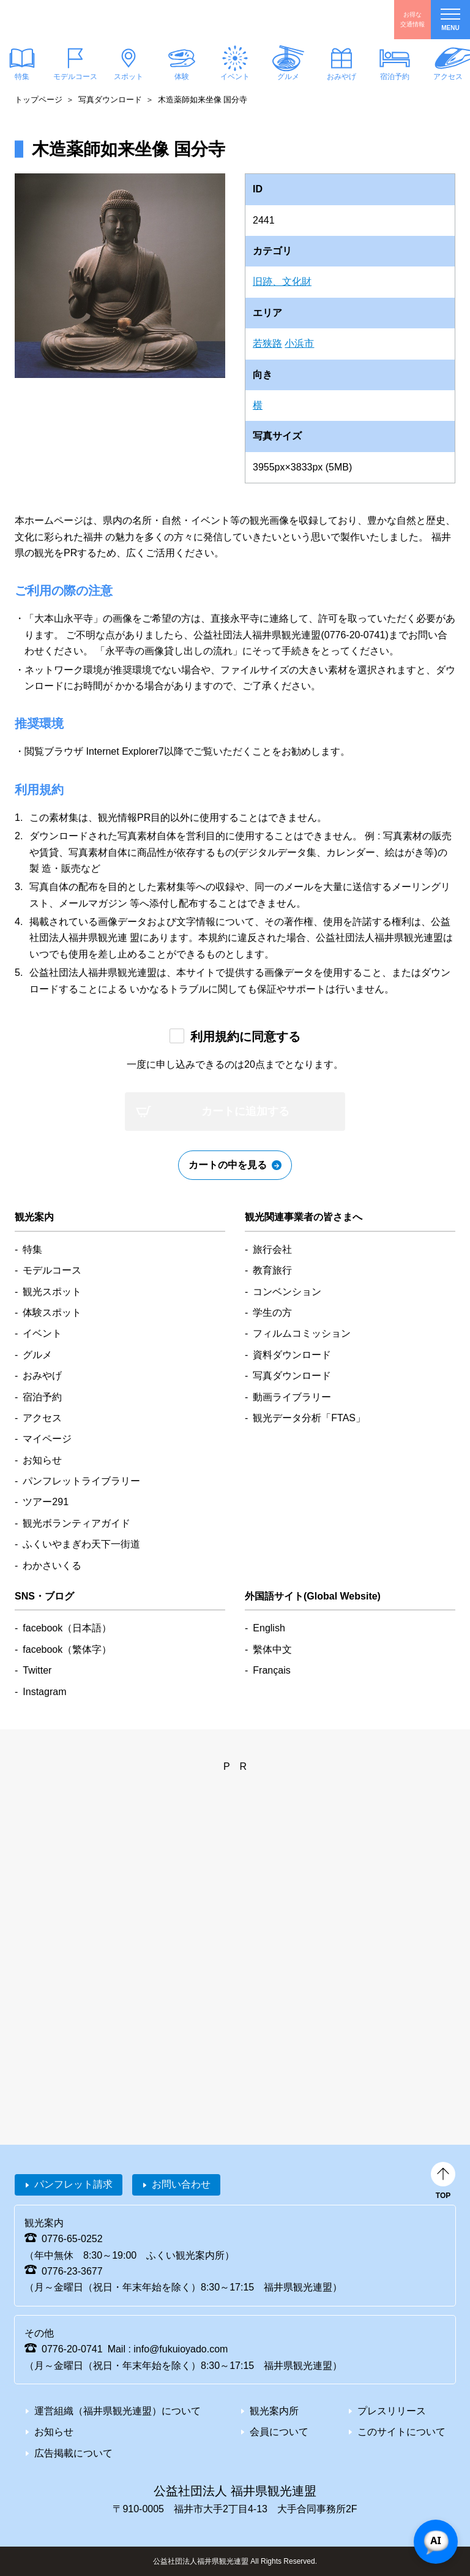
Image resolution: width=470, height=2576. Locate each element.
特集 (32, 1249)
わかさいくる (52, 1565)
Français (271, 1670)
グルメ (288, 76)
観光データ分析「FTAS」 (309, 1418)
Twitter (37, 1670)
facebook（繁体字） (67, 1649)
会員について (279, 2432)
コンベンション (287, 1291)
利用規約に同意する (245, 1036)
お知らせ (42, 1460)
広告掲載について (73, 2453)
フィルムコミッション (302, 1333)
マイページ (47, 1438)
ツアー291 (46, 1502)
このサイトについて (401, 2432)
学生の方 (272, 1312)
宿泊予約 (394, 76)
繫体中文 (272, 1649)
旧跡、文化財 (282, 281)
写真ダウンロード (110, 99)
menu (450, 20)
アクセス (42, 1418)
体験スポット (52, 1312)
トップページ (38, 99)
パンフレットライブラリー (81, 1481)
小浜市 (299, 343)
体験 (181, 76)
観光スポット (52, 1291)
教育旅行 (272, 1270)
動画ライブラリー (292, 1397)
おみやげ (341, 76)
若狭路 (267, 343)
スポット (128, 76)
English (269, 1628)
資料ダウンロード (292, 1355)
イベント (235, 76)
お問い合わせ (181, 2184)
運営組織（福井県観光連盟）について (117, 2411)
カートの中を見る (227, 1165)
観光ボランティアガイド (76, 1523)
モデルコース (75, 76)
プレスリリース (391, 2411)
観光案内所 (274, 2411)
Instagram (44, 1691)
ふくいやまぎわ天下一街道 (81, 1544)
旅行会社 (272, 1249)
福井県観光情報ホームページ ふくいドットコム (83, 19)
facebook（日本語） (67, 1628)
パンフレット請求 (73, 2184)
